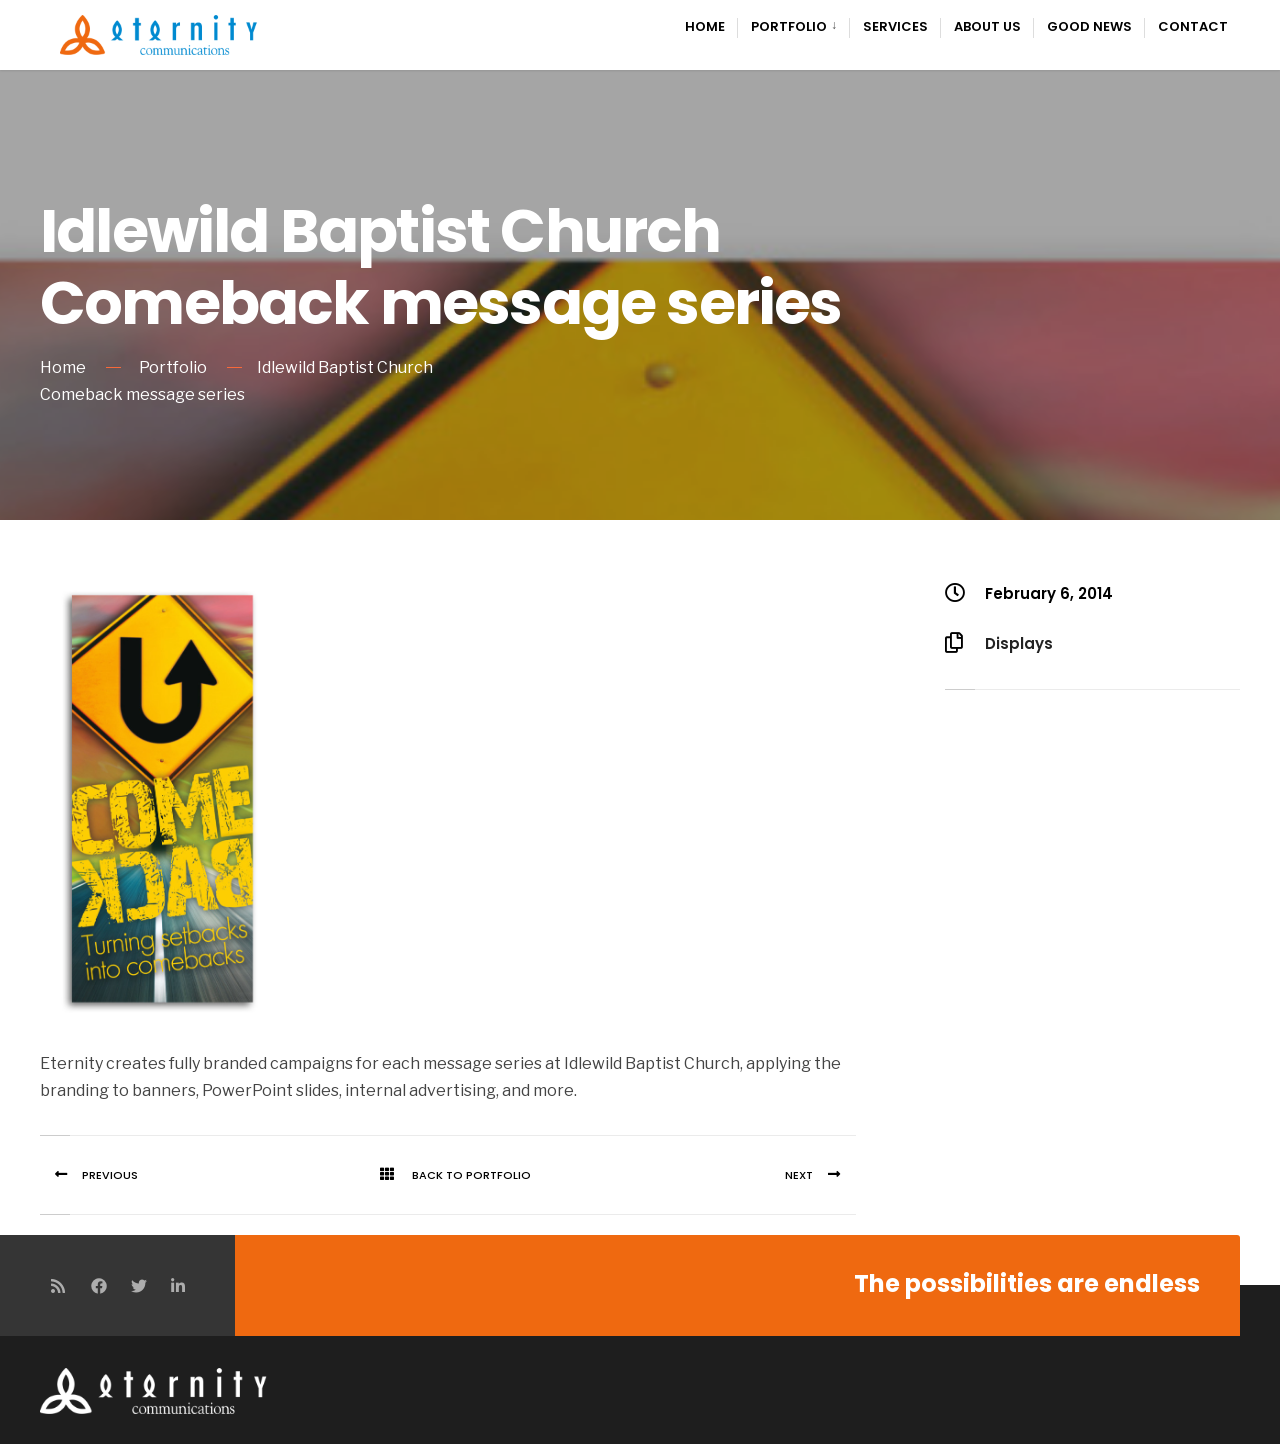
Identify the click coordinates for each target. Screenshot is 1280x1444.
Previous (89, 1175)
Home (705, 26)
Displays (1019, 643)
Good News (1089, 26)
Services (895, 26)
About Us (987, 26)
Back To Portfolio (448, 1175)
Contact (1193, 26)
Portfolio (789, 26)
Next (820, 1175)
